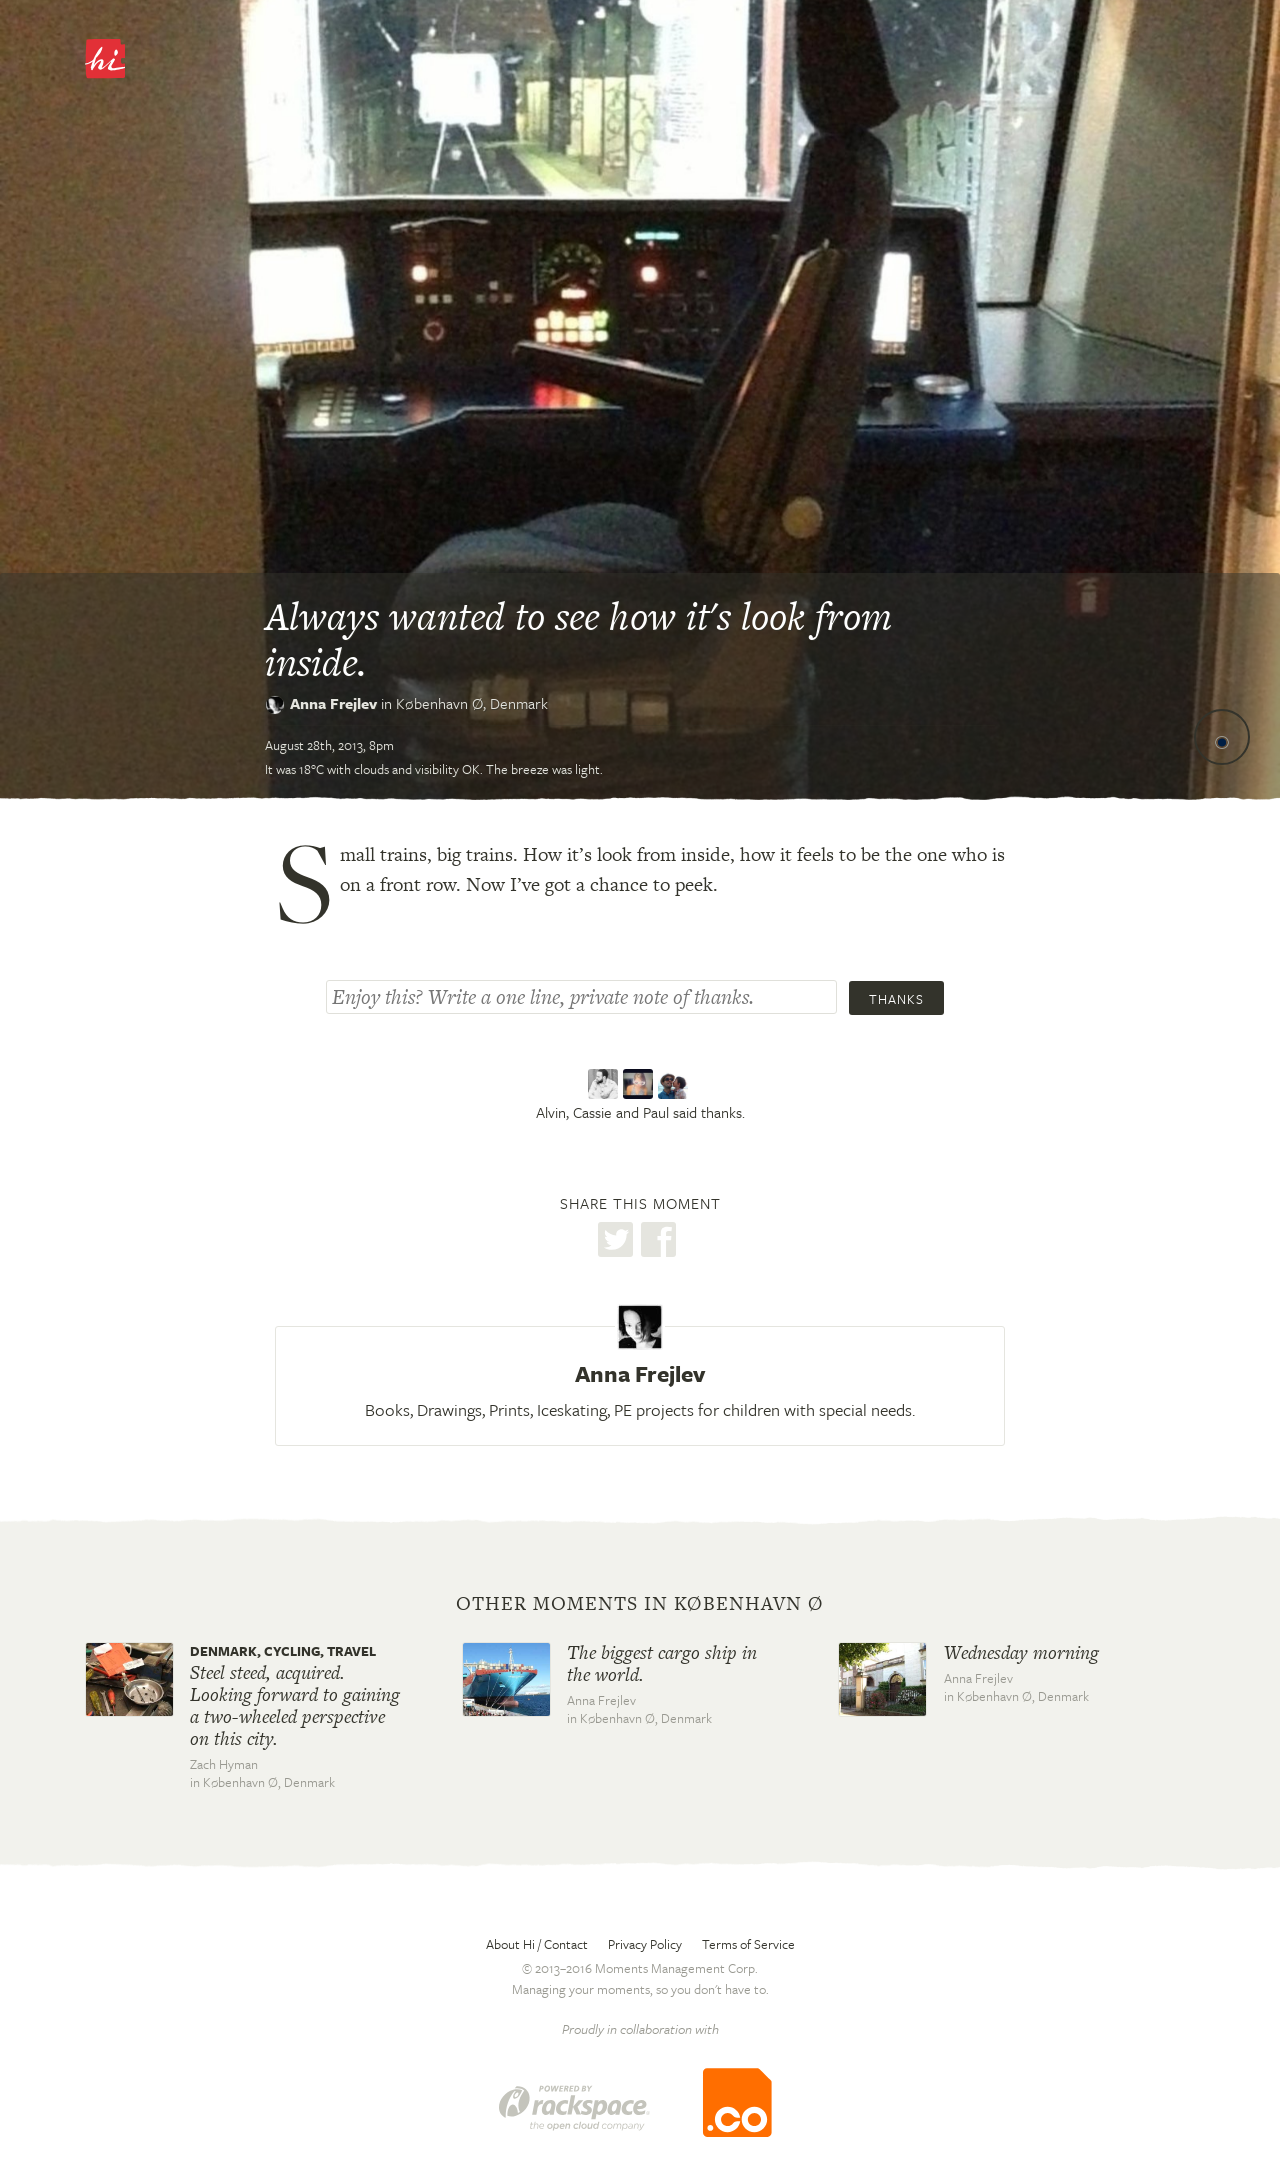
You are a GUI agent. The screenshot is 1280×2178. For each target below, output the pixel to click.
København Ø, (472, 703)
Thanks (896, 999)
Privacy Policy (645, 1944)
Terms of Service (748, 1944)
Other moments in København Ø (640, 1604)
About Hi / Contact (537, 1944)
